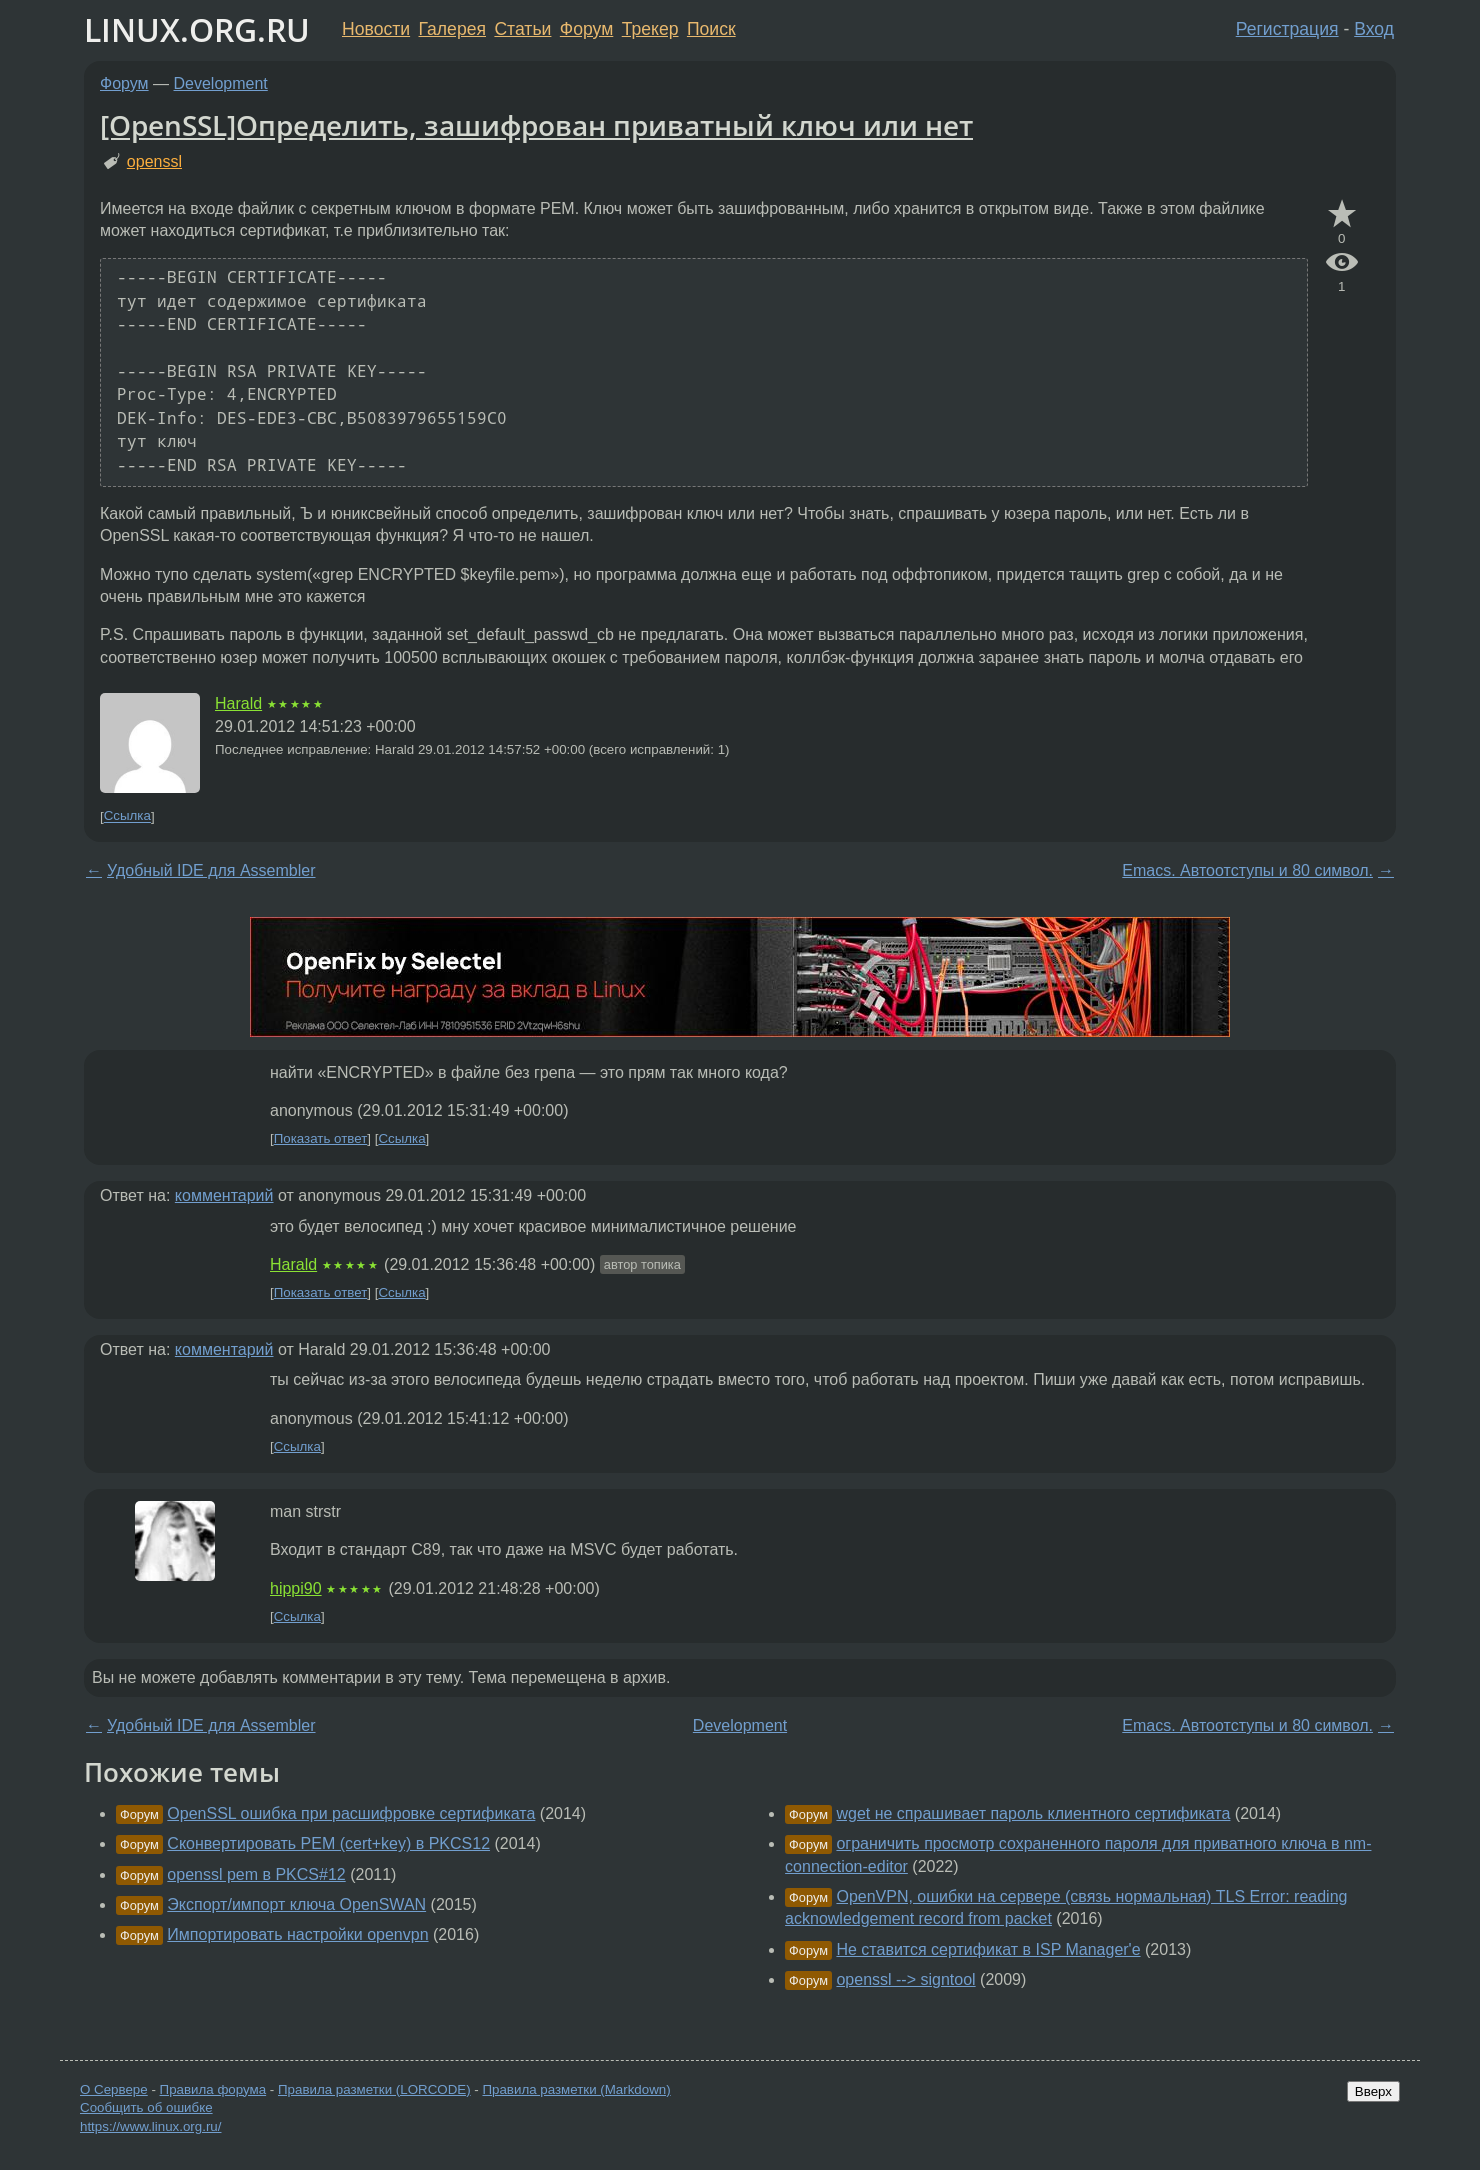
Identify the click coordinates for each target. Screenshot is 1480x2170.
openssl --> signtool (905, 1979)
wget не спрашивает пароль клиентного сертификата (1033, 1813)
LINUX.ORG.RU (197, 29)
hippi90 (296, 1588)
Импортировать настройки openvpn (297, 1934)
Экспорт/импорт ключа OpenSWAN (296, 1904)
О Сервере (114, 2089)
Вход (1374, 29)
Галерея (452, 29)
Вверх (1373, 2091)
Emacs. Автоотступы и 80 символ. (1247, 870)
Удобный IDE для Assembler (211, 870)
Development (221, 83)
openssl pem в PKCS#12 (256, 1874)
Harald (238, 703)
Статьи (522, 29)
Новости (376, 29)
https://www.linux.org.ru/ (150, 2126)
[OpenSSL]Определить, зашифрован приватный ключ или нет (536, 125)
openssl (154, 161)
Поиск (711, 29)
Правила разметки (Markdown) (576, 2089)
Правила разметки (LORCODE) (374, 2089)
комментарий (224, 1195)
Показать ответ (321, 1138)
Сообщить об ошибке (146, 2107)
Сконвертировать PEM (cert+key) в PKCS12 (328, 1843)
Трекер (650, 29)
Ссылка (127, 816)
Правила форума (213, 2089)
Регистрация (1287, 29)
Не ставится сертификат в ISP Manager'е (988, 1949)
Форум (586, 29)
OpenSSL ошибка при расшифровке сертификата (351, 1813)
